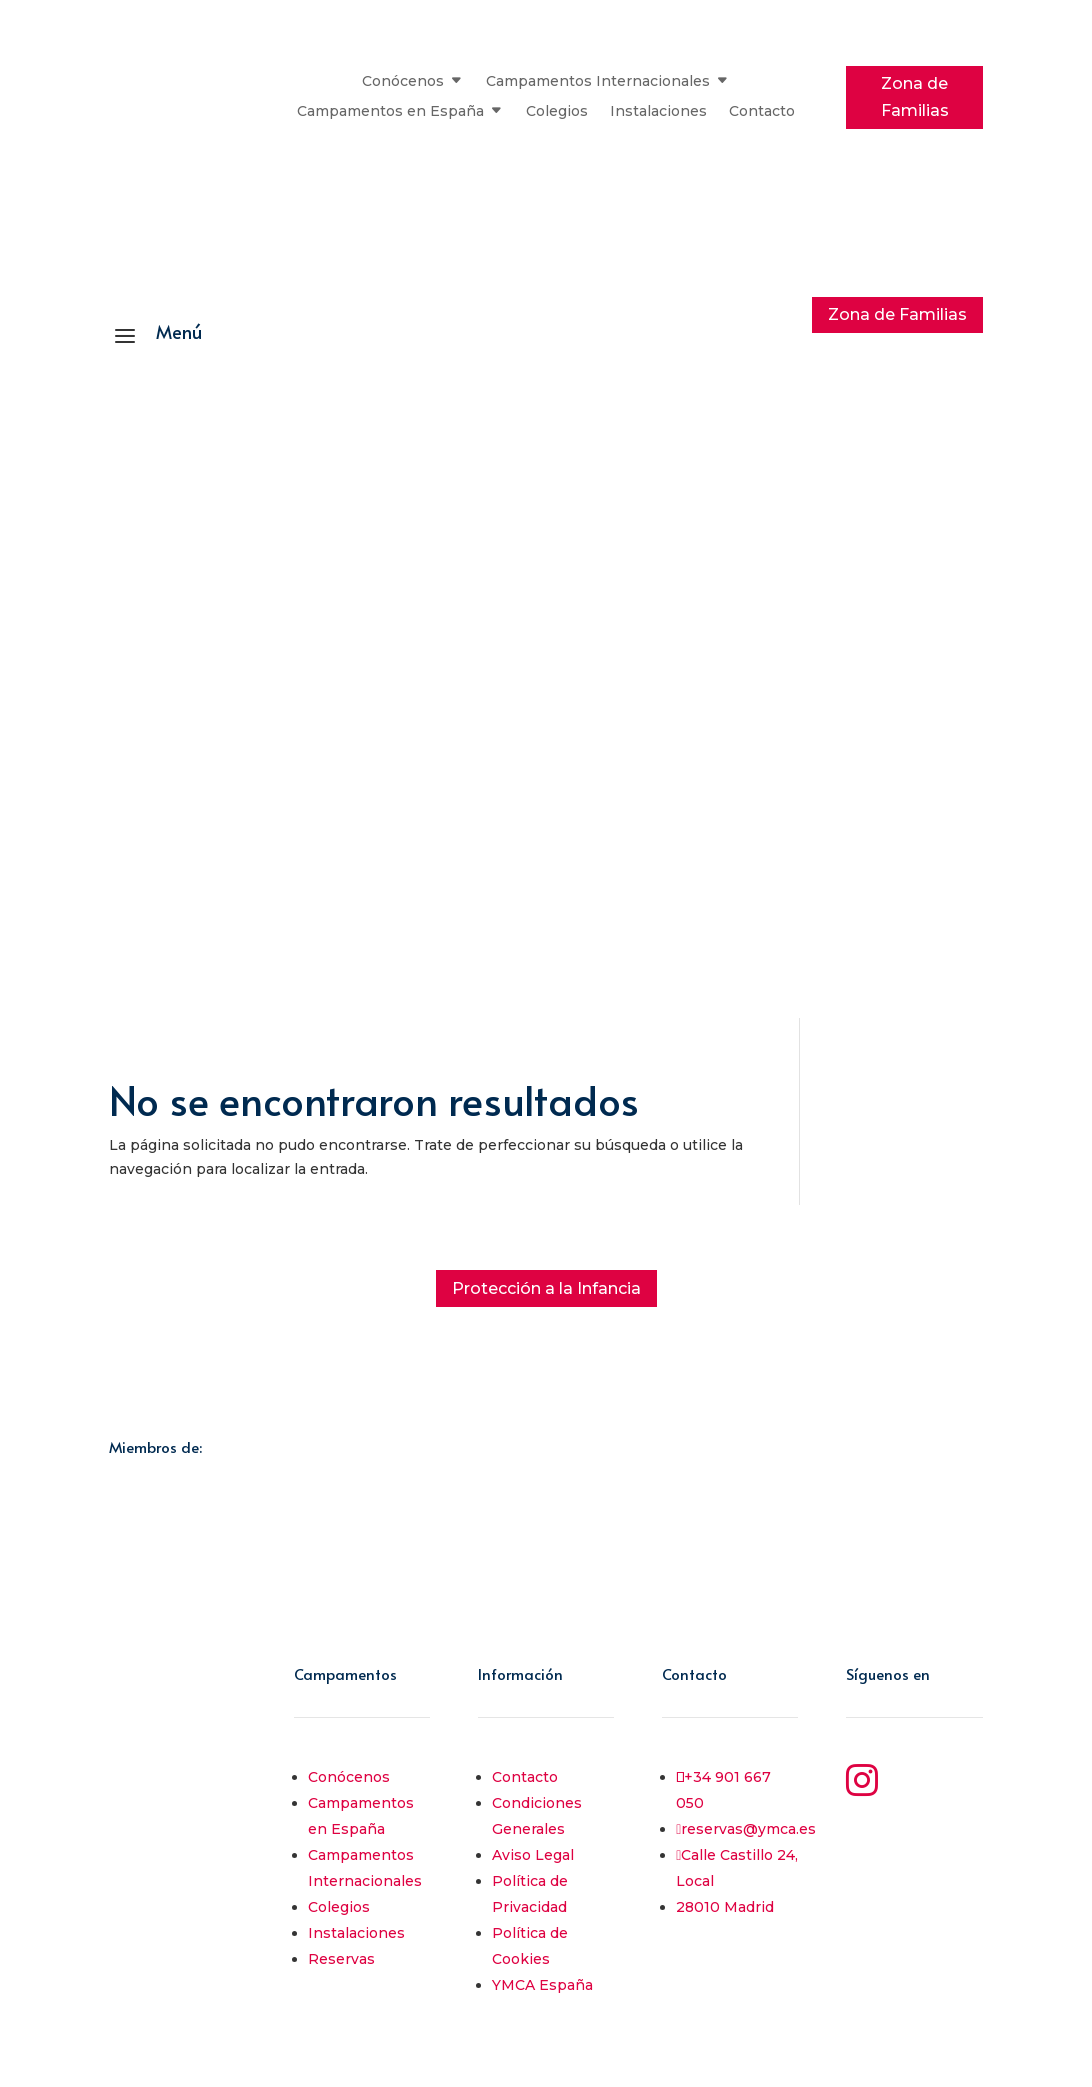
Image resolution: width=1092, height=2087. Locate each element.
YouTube (927, 1830)
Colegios (557, 112)
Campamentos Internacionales (598, 82)
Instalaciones (658, 112)
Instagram (936, 1774)
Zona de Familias (915, 97)
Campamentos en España (390, 112)
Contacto (762, 112)
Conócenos (403, 82)
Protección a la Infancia (546, 1288)
